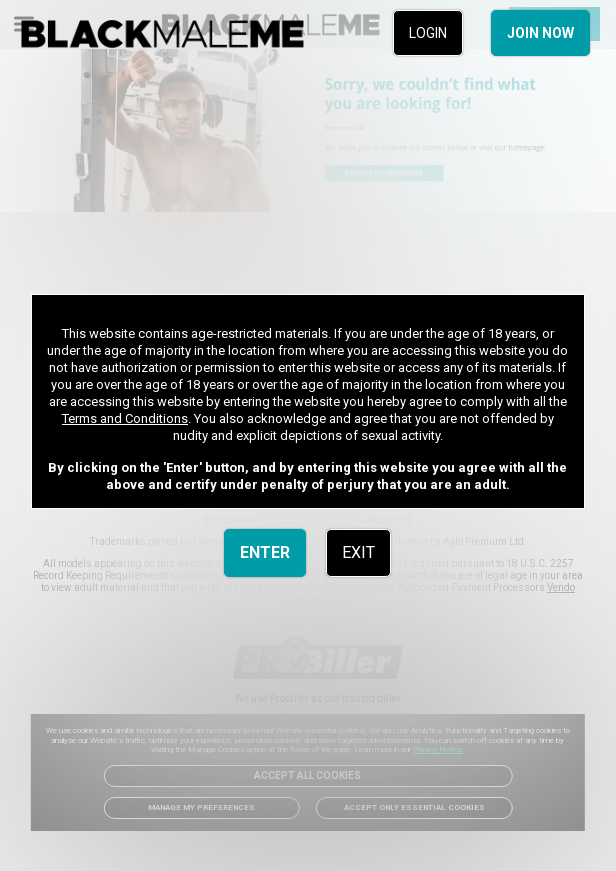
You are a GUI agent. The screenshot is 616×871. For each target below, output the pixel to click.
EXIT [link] (358, 552)
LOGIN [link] (428, 33)
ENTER (265, 552)
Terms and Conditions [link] (125, 418)
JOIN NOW (540, 33)
